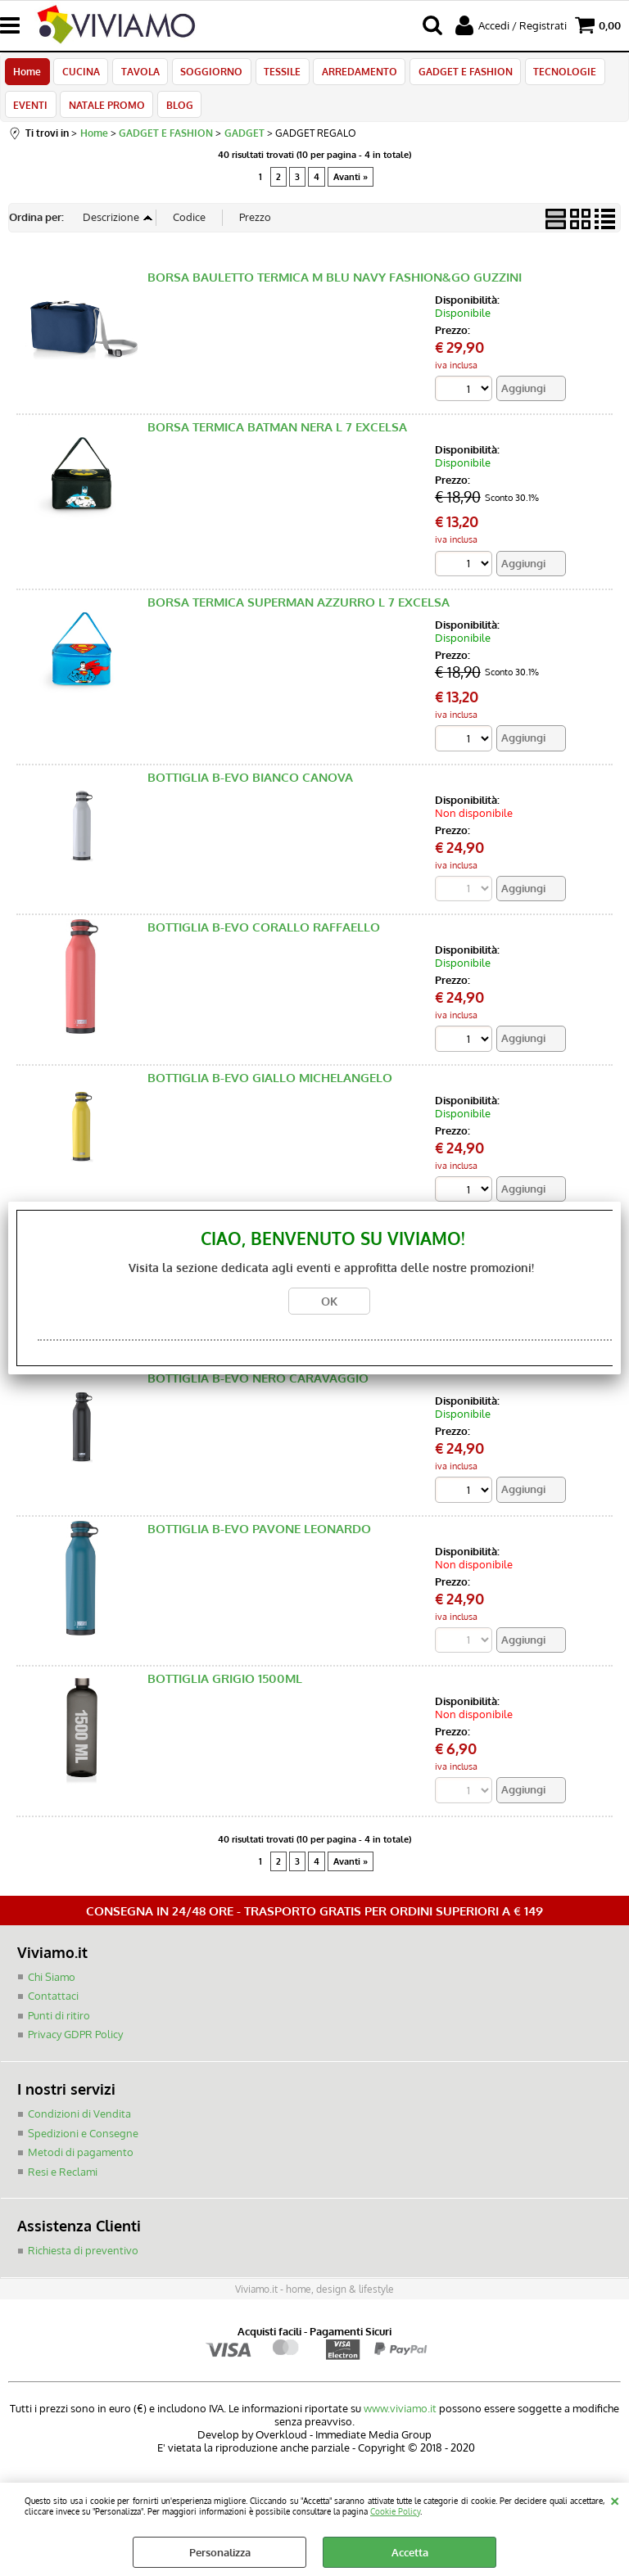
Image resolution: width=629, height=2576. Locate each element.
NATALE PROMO (105, 111)
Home (27, 73)
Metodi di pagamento (80, 2161)
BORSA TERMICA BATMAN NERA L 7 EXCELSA (277, 436)
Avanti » (350, 186)
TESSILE (276, 73)
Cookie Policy (395, 2511)
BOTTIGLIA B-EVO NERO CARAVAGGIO (258, 1388)
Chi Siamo (51, 1986)
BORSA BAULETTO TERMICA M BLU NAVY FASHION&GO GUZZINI (334, 286)
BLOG (176, 111)
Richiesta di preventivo (83, 2260)
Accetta (409, 2552)
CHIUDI (615, 2499)
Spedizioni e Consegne (83, 2143)
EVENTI (30, 111)
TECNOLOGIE (554, 73)
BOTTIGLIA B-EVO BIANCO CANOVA (250, 786)
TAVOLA (137, 73)
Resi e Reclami (62, 2181)
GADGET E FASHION (457, 73)
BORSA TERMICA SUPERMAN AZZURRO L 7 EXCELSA (298, 612)
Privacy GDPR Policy (75, 2044)
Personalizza (220, 2552)
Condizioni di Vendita (79, 2123)
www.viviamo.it (400, 2418)
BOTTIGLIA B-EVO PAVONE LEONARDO (259, 1538)
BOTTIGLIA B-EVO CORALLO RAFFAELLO (263, 937)
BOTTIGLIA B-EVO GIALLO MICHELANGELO (269, 1087)
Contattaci (53, 2006)
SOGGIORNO (207, 73)
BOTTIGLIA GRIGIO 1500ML (224, 1688)
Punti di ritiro (59, 2025)
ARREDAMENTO (352, 73)
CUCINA (79, 73)
